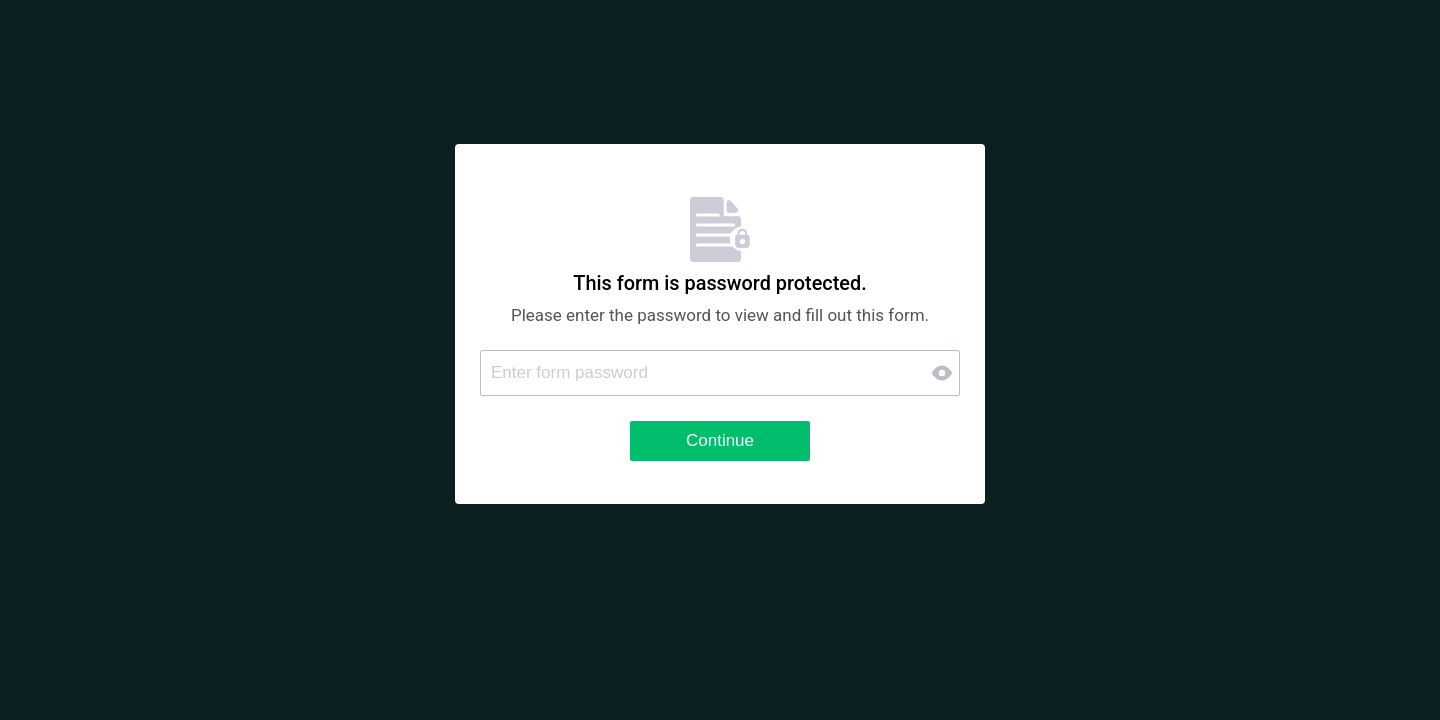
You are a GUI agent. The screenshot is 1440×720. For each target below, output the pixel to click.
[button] (944, 372)
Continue (720, 440)
